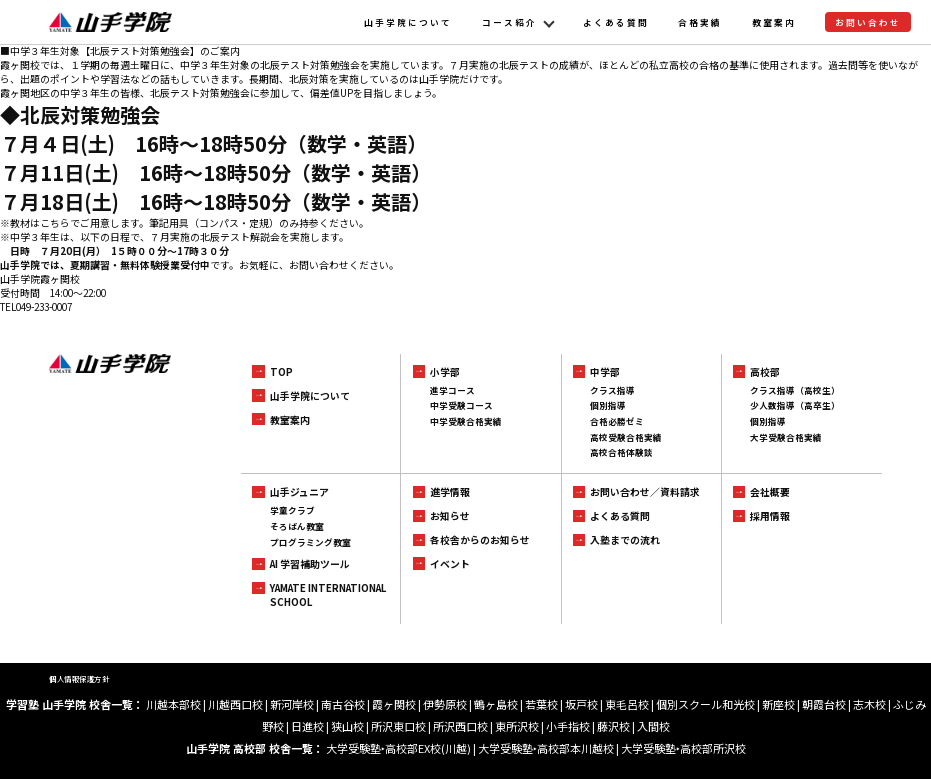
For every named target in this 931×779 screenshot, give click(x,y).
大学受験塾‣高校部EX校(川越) (398, 748)
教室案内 (774, 22)
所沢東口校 (398, 726)
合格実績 (700, 22)
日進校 (307, 726)
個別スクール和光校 (705, 704)
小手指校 (568, 726)
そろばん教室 (297, 526)
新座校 (778, 704)
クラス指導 (612, 390)
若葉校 (541, 704)
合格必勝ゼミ (617, 421)
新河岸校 (292, 704)
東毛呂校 (627, 704)
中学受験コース (461, 405)
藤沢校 (613, 726)
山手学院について (408, 22)
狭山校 (347, 726)
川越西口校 (235, 704)
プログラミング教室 (310, 542)
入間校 (653, 726)
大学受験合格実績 (786, 437)
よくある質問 (616, 22)
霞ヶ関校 (394, 704)
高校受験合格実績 (626, 437)
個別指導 (608, 405)
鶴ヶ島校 (496, 704)
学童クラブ (292, 510)
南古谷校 (343, 704)
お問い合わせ (868, 22)
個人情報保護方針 (79, 678)
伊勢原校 (445, 704)
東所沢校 (517, 726)
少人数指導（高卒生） (795, 405)
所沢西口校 (460, 726)
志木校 (869, 704)
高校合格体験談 (621, 452)
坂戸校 (581, 704)
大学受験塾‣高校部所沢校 (683, 748)
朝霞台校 (824, 704)
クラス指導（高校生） (795, 390)
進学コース (452, 390)
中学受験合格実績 (466, 421)
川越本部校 (173, 704)
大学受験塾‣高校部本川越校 (546, 748)
